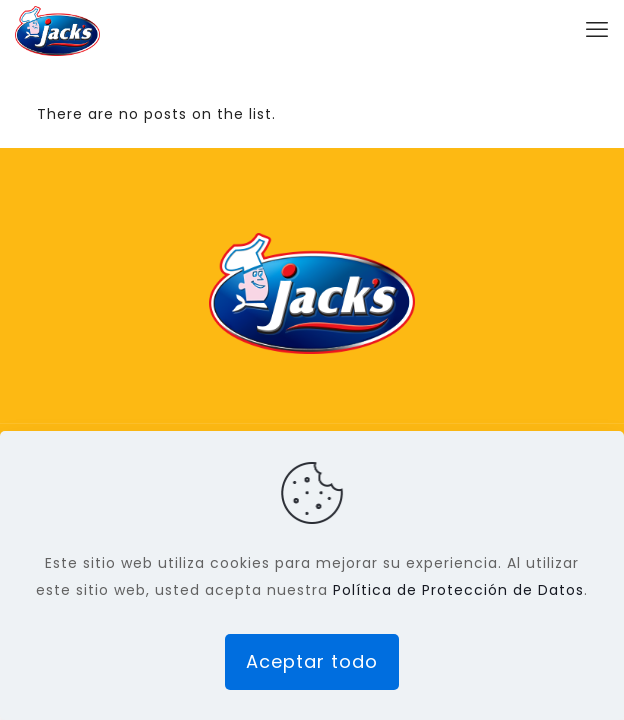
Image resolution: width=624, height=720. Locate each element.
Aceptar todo (312, 661)
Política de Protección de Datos (458, 590)
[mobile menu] (597, 30)
